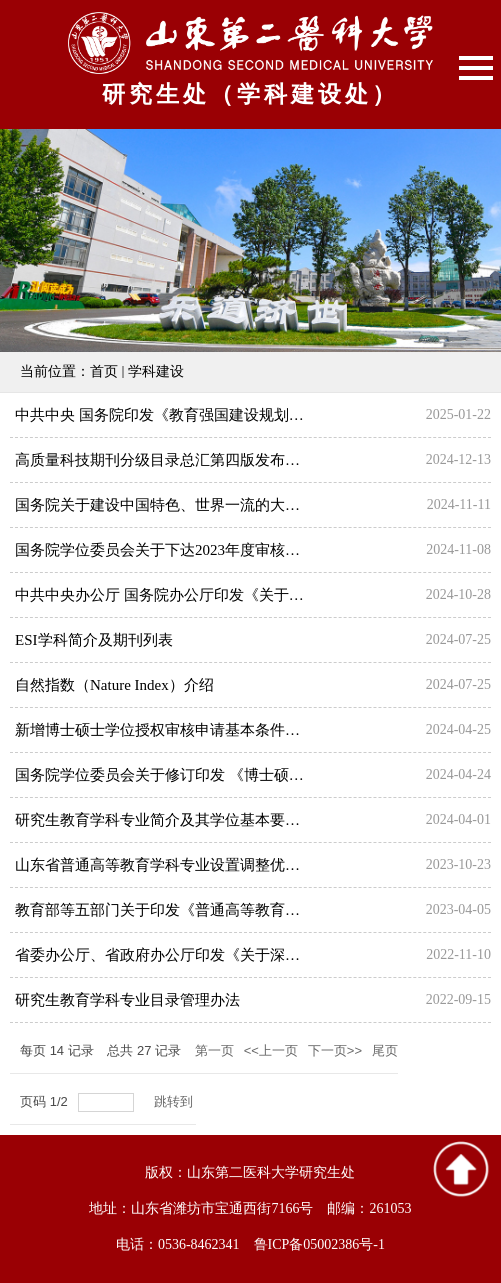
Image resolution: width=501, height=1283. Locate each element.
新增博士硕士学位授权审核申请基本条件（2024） (180, 730)
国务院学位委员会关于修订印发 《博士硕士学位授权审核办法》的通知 (249, 775)
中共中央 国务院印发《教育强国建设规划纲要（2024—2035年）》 (234, 415)
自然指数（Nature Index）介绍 (114, 685)
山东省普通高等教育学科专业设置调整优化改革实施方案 (202, 865)
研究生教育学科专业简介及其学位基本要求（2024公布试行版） (225, 820)
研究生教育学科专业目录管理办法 (127, 1000)
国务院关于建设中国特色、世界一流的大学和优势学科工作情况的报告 (247, 505)
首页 (104, 371)
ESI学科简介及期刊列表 (94, 640)
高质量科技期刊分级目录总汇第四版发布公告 (165, 460)
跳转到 (175, 1101)
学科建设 (156, 371)
